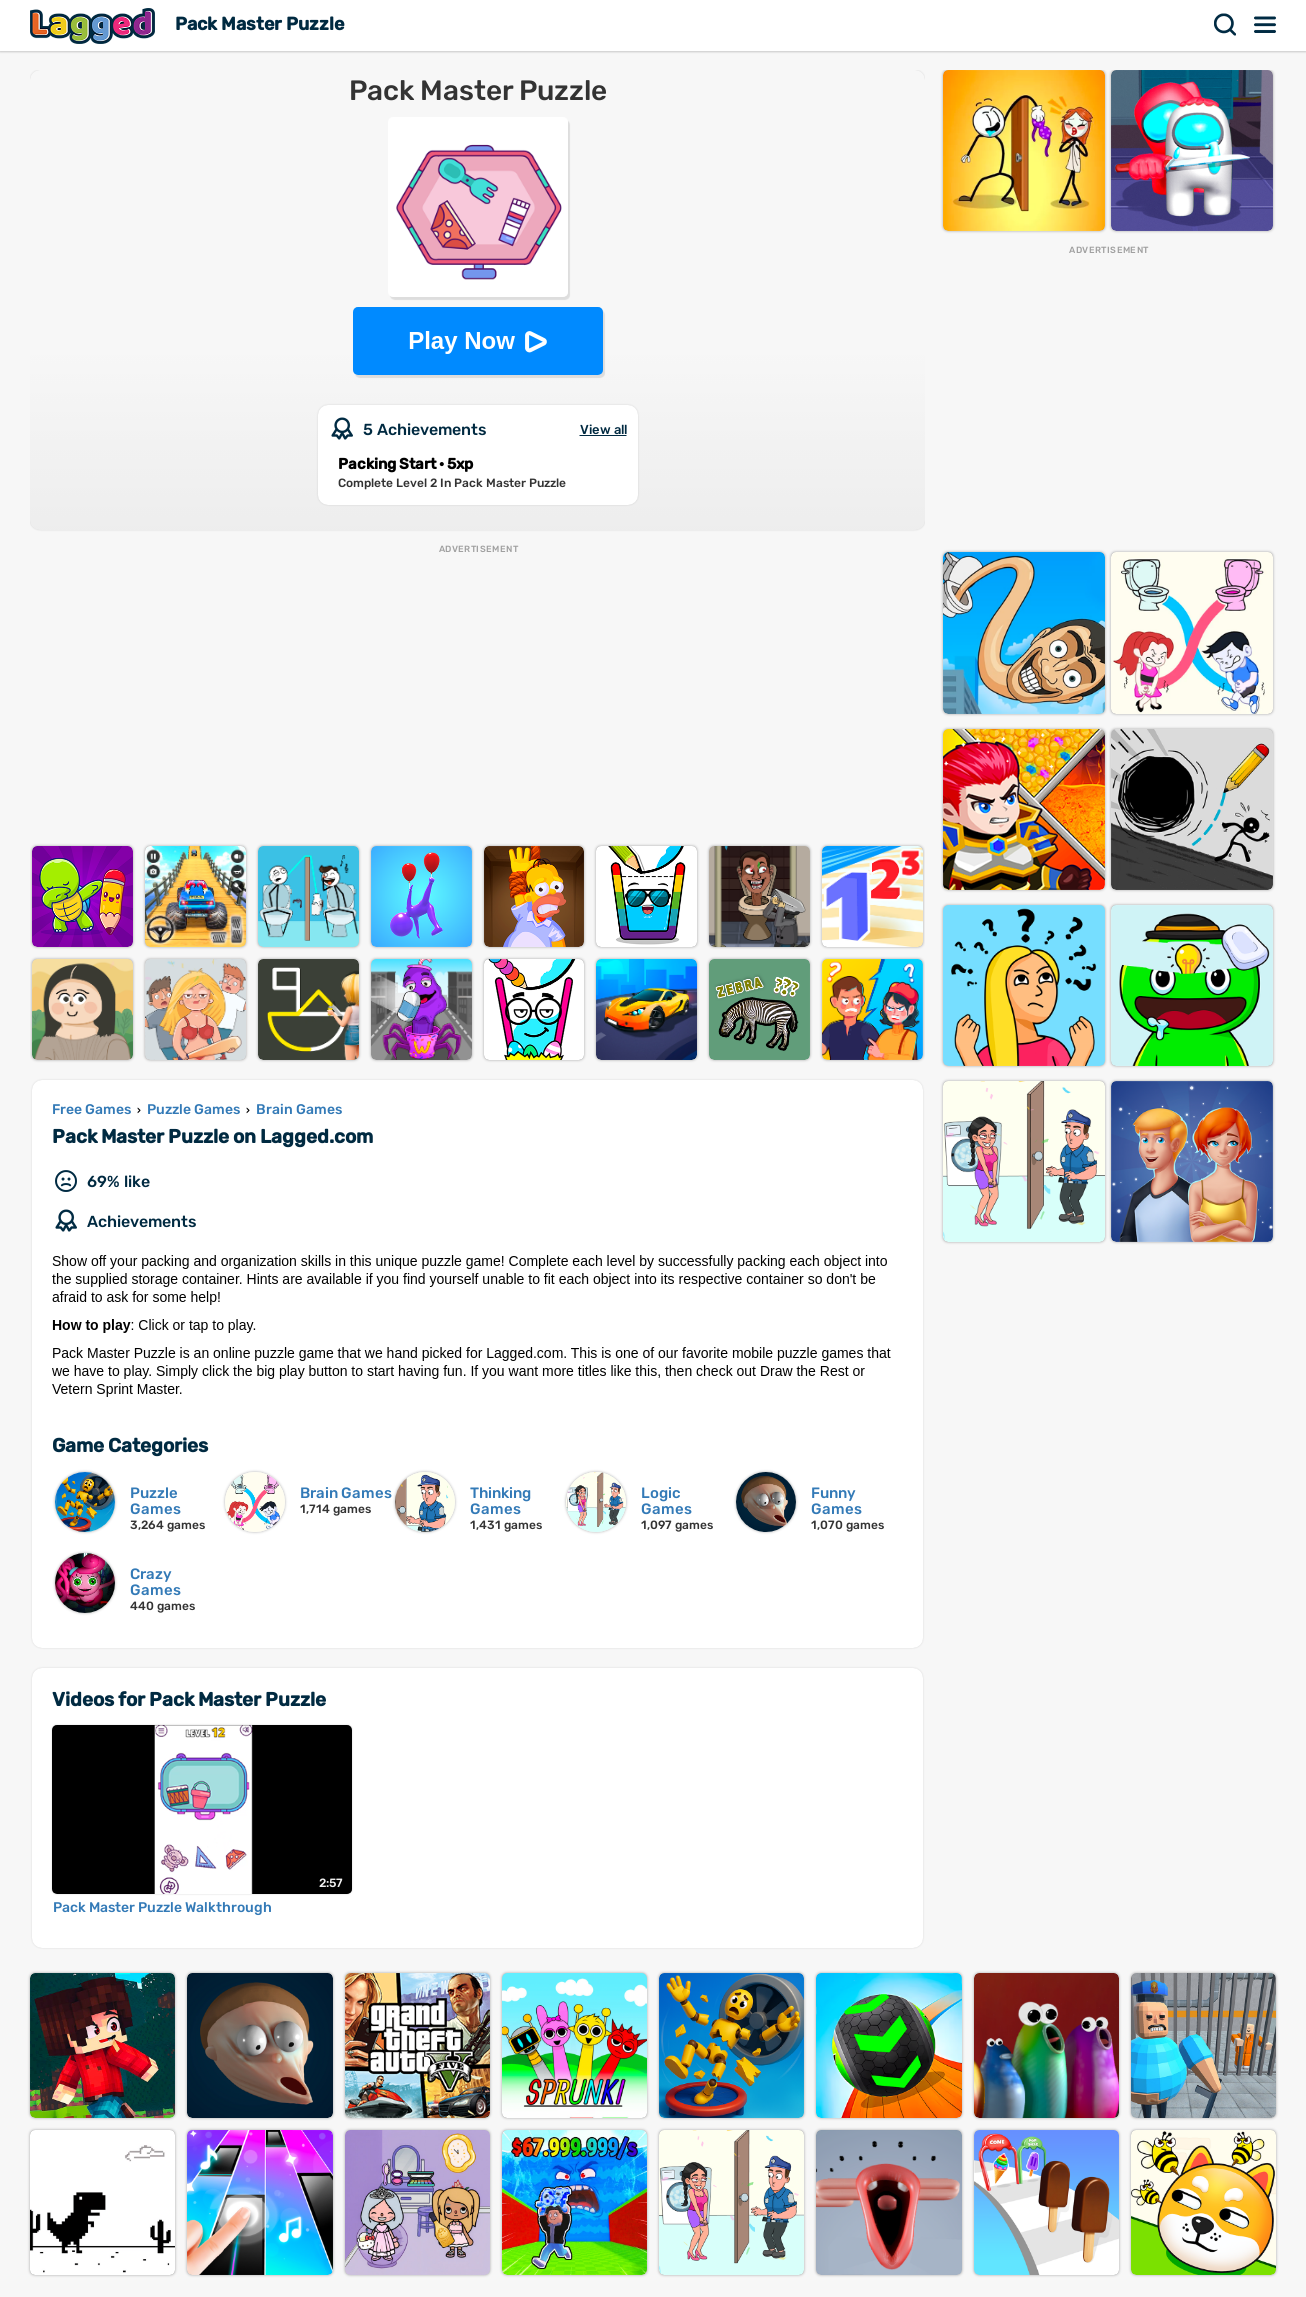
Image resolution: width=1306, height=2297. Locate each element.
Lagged (95, 25)
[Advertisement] (477, 696)
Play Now (461, 340)
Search (1226, 25)
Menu (1266, 25)
